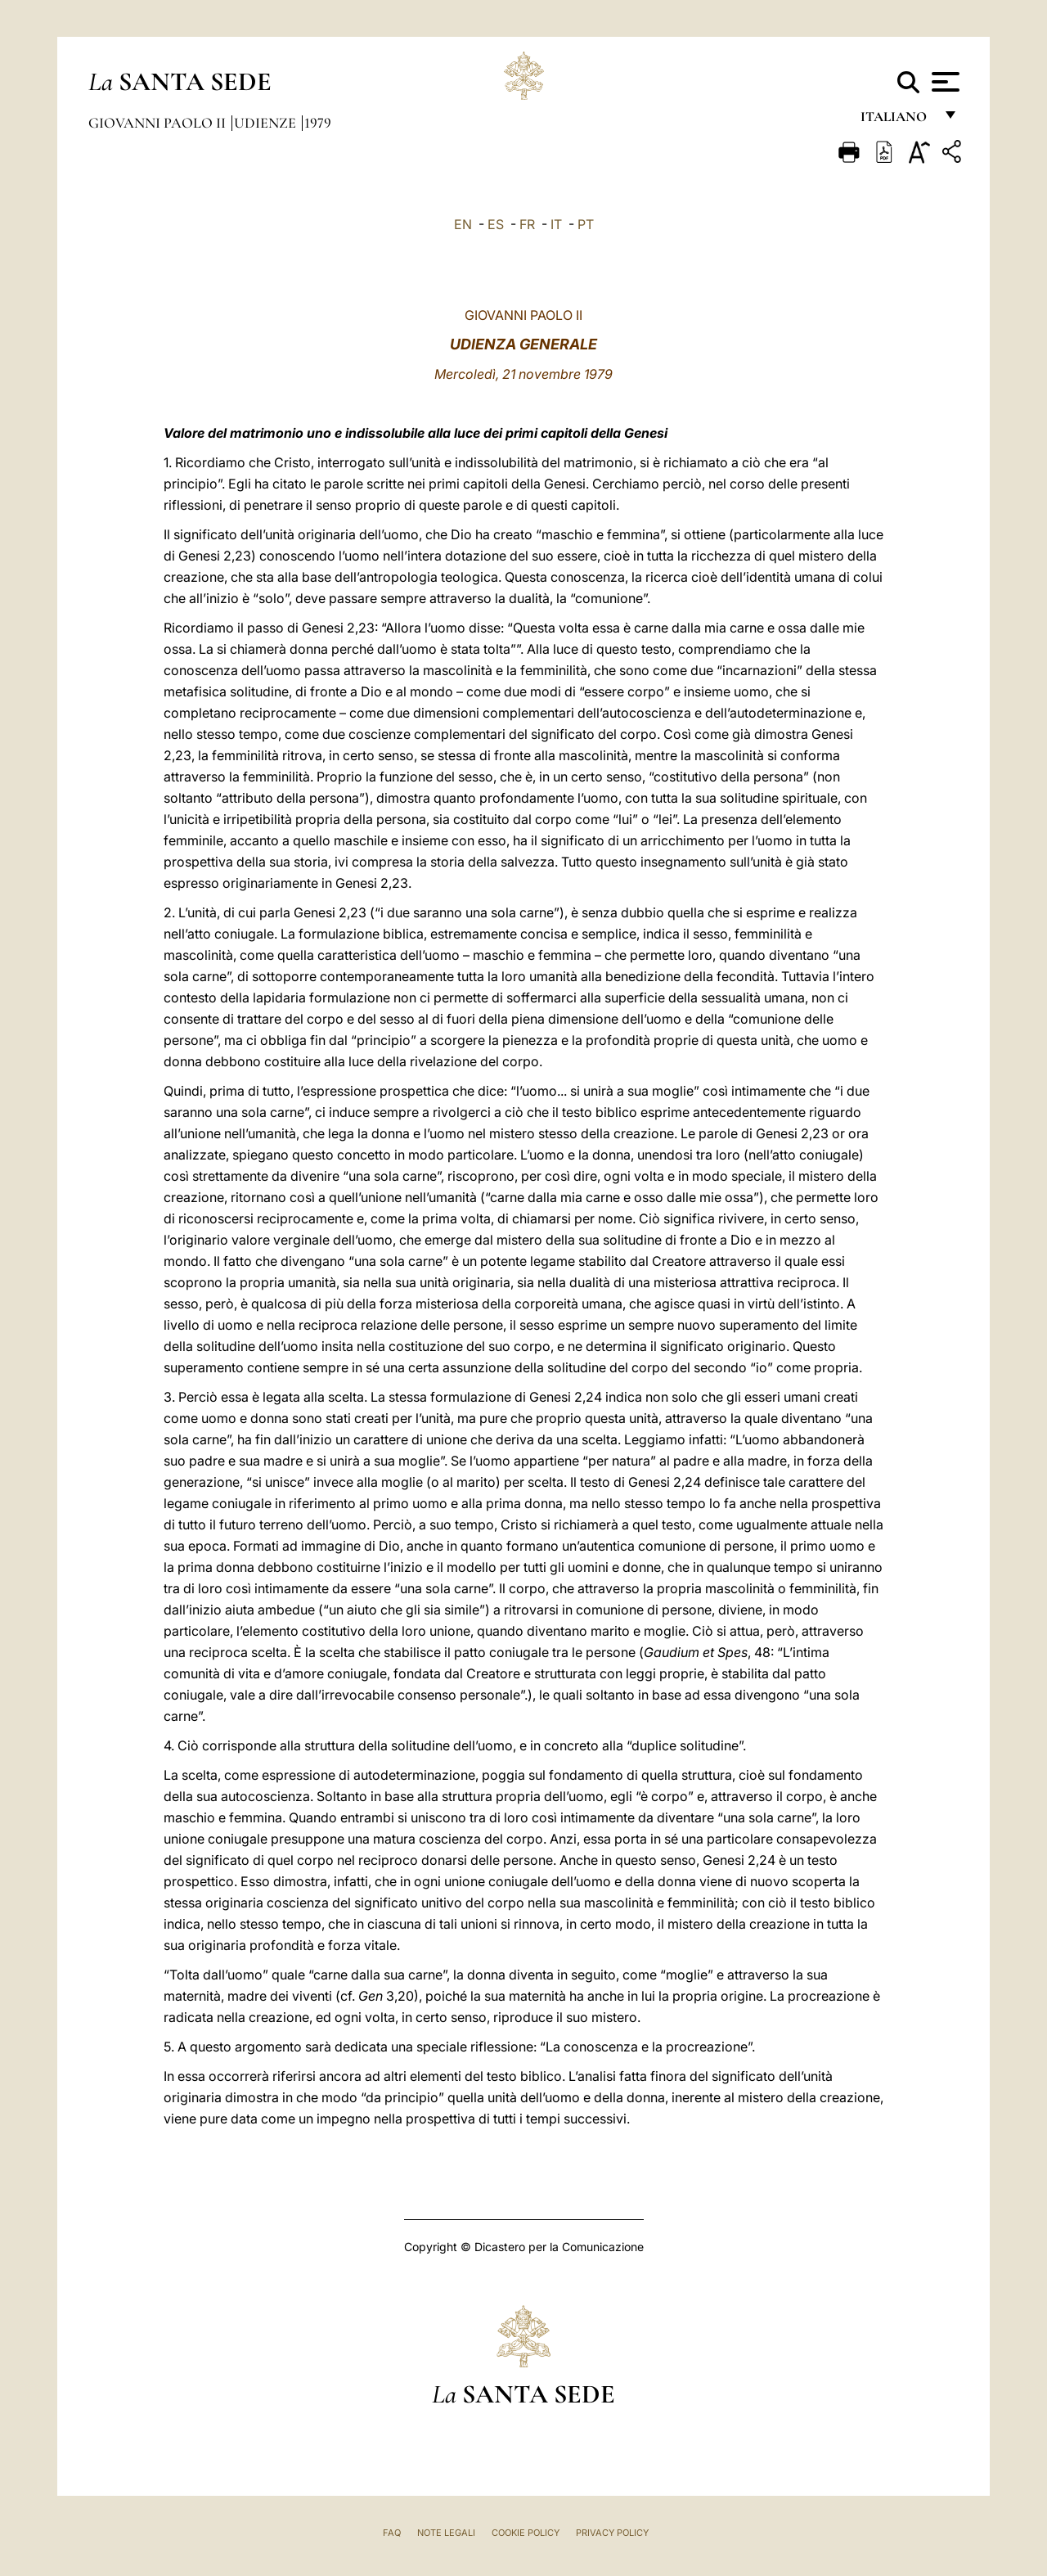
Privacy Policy (612, 2532)
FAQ (392, 2532)
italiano (897, 120)
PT (585, 224)
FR (527, 224)
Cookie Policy (525, 2532)
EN (463, 224)
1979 (317, 123)
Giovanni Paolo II (158, 123)
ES (496, 224)
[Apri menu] (943, 82)
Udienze (266, 123)
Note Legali (446, 2532)
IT (556, 224)
